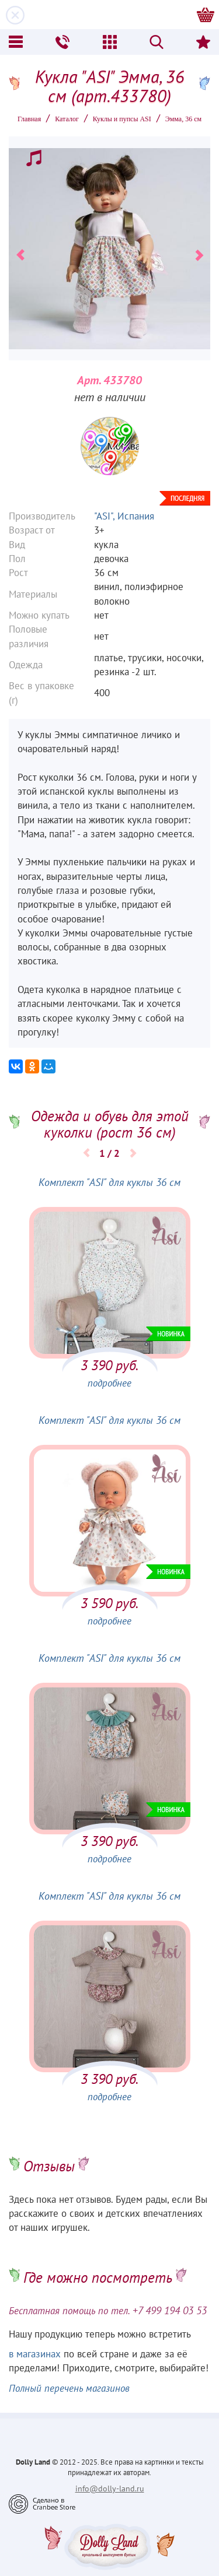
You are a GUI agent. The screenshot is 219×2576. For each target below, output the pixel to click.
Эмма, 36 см (183, 119)
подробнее (109, 1383)
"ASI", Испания (124, 516)
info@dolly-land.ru (109, 2488)
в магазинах (35, 2353)
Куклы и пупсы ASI (122, 119)
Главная (29, 119)
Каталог (67, 119)
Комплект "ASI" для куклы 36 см (109, 1182)
